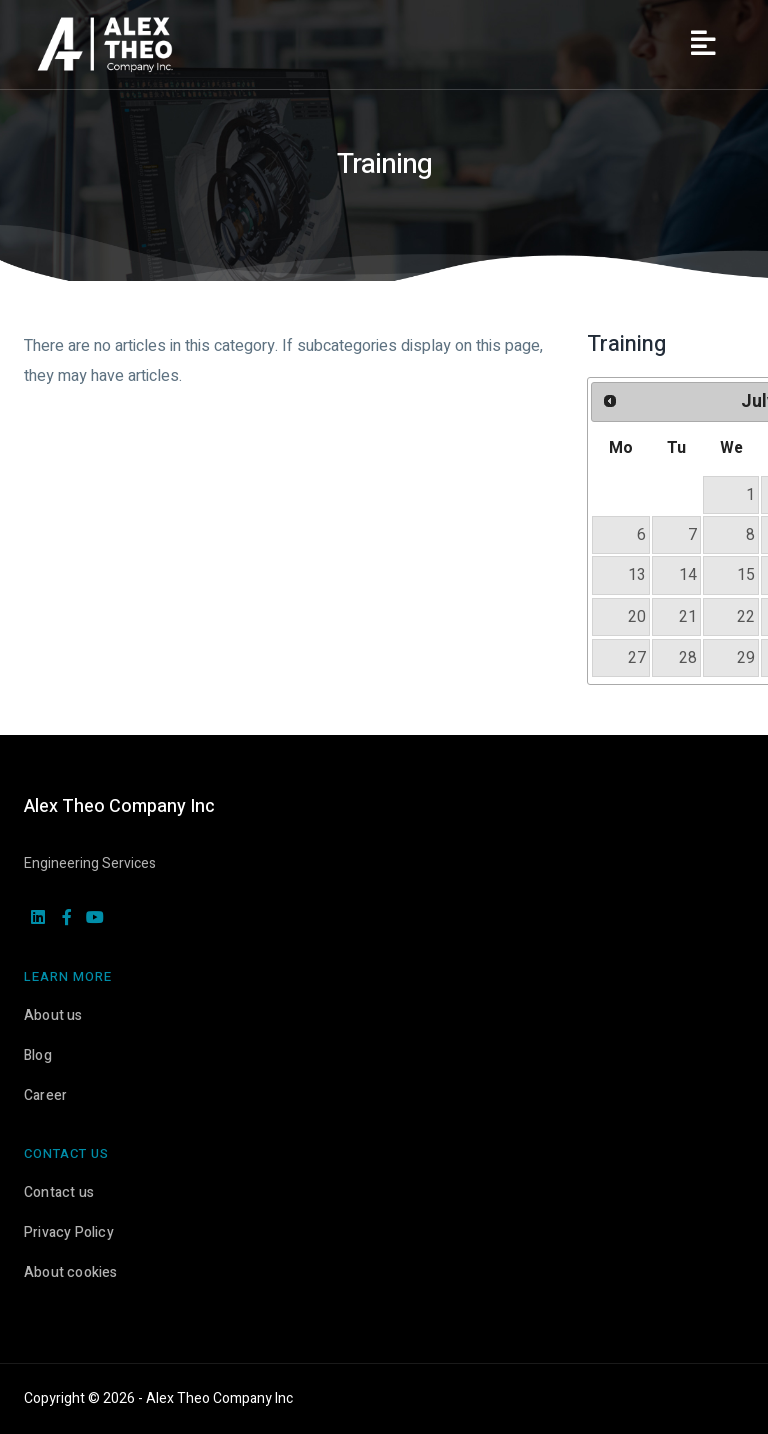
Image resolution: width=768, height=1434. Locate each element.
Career (45, 1095)
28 (688, 658)
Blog (38, 1055)
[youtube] (95, 919)
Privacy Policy (69, 1232)
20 (637, 617)
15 (746, 575)
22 (746, 617)
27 (637, 658)
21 (688, 617)
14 (688, 575)
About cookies (71, 1272)
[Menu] (703, 45)
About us (53, 1015)
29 (746, 658)
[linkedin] (38, 919)
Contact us (59, 1192)
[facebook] (67, 919)
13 (637, 575)
